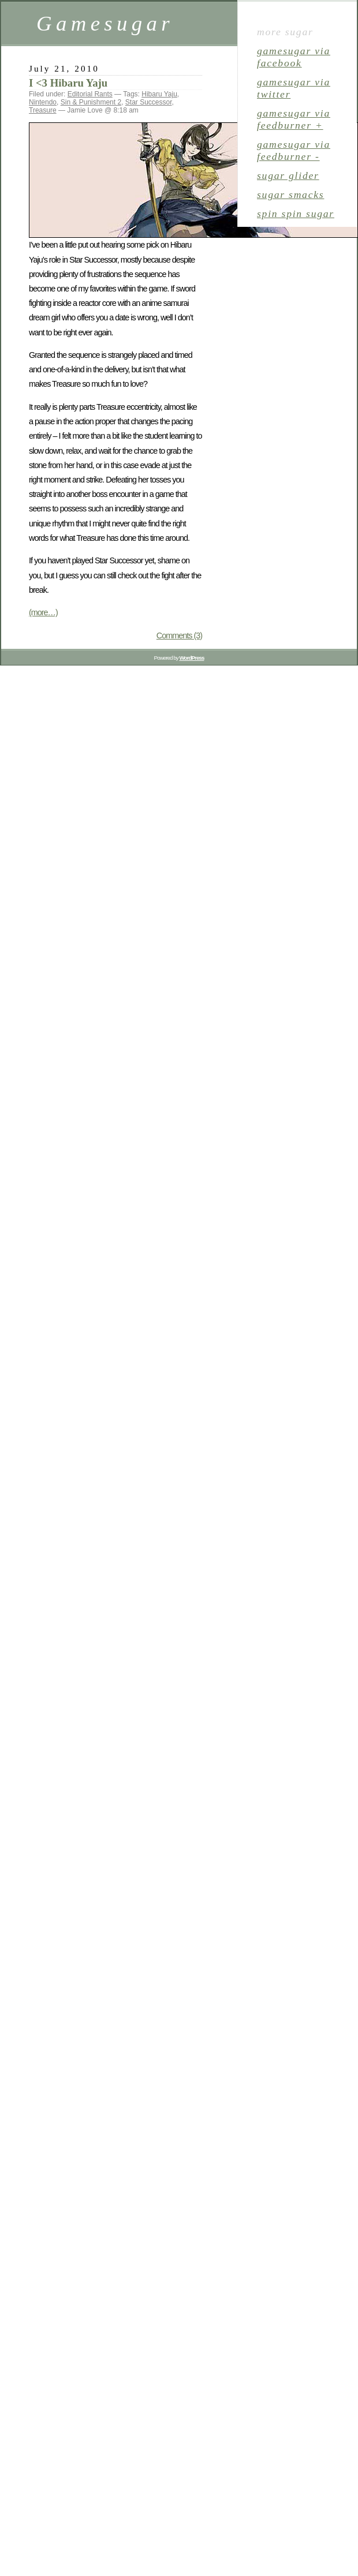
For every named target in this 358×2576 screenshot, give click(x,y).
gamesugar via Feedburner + (293, 119)
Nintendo (43, 102)
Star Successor (148, 102)
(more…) (43, 612)
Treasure (43, 110)
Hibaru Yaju (159, 94)
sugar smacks (290, 194)
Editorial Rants (90, 94)
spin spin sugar (295, 213)
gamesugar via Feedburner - (293, 150)
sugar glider (288, 175)
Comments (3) (179, 635)
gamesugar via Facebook (293, 57)
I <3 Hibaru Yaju (68, 83)
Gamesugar (105, 23)
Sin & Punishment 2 (91, 102)
